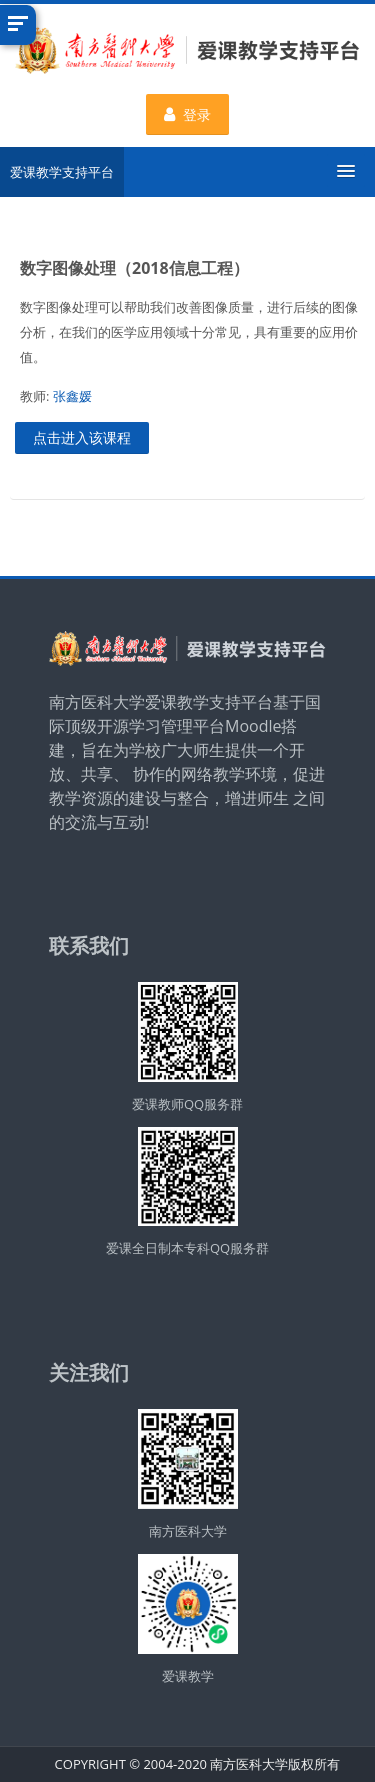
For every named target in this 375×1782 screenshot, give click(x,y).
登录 (187, 114)
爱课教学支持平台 (62, 172)
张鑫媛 (72, 396)
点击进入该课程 (82, 437)
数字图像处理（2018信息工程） (134, 268)
